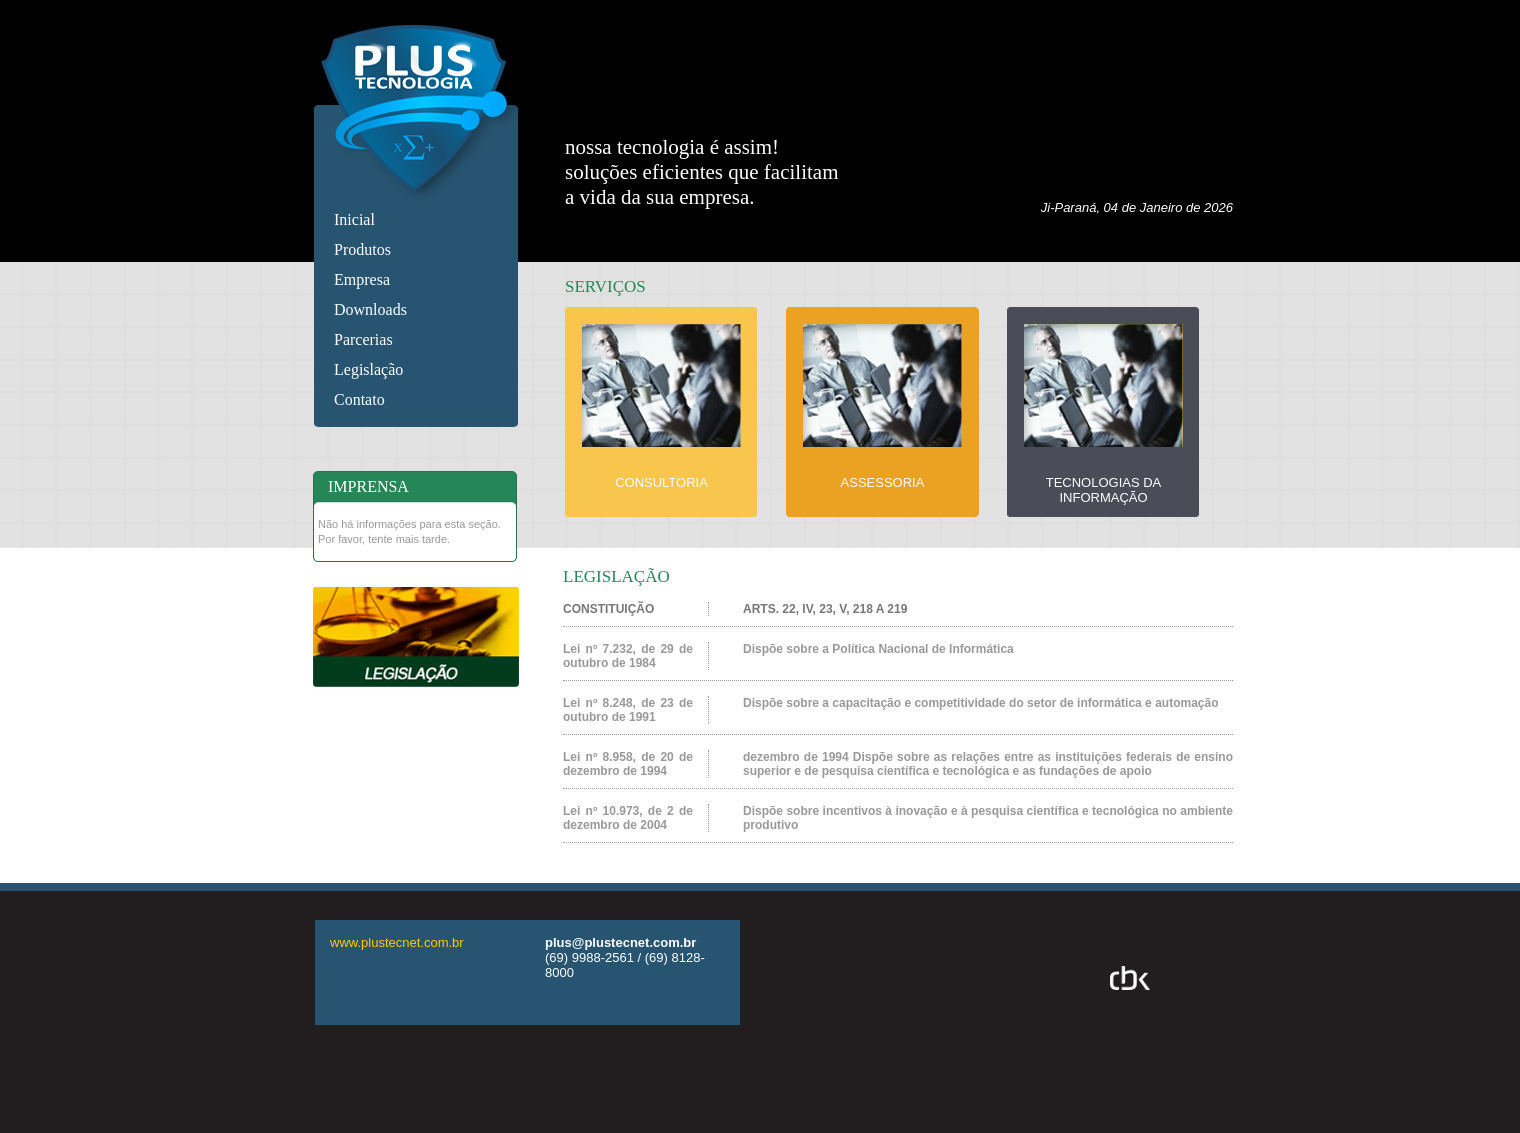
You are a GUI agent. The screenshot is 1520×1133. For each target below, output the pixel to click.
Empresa (362, 279)
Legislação (368, 369)
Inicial (354, 219)
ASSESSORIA (883, 482)
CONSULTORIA (661, 482)
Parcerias (363, 339)
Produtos (362, 249)
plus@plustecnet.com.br (620, 942)
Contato (359, 399)
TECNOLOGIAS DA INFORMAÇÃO (1104, 490)
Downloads (370, 309)
